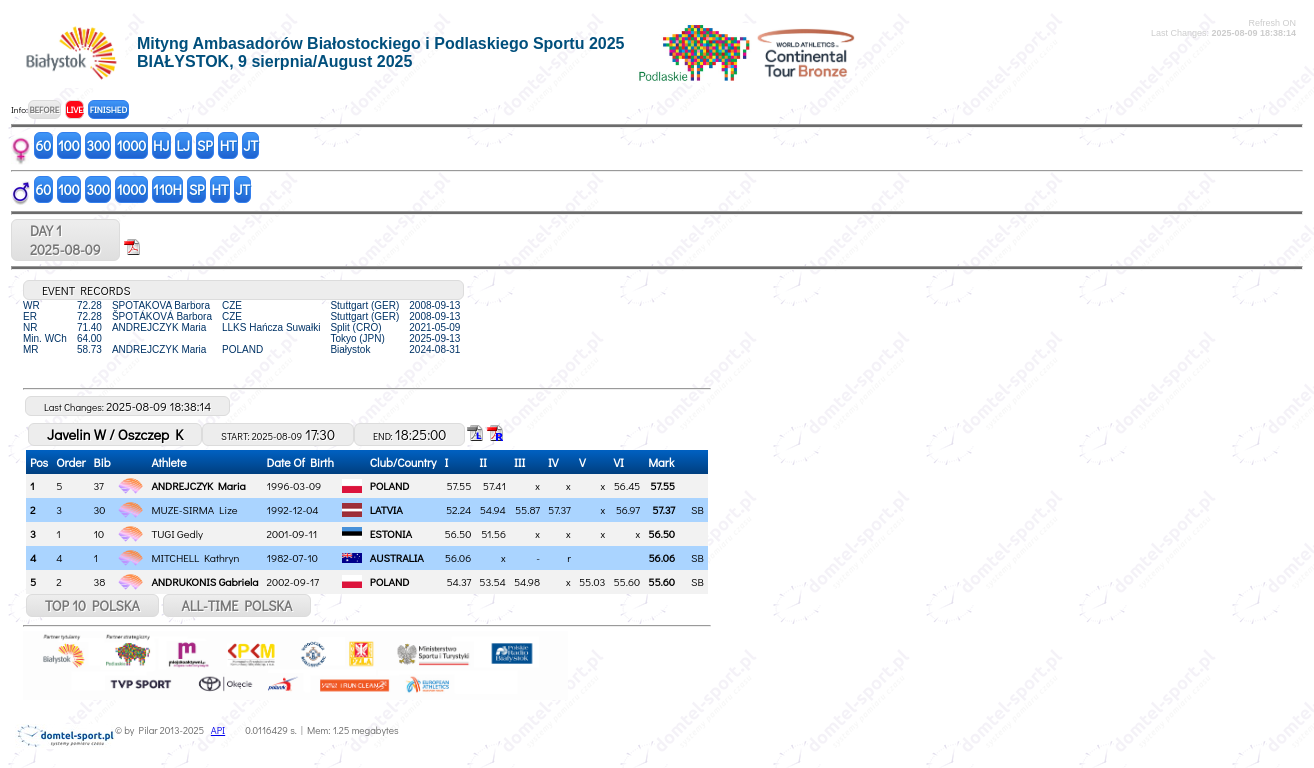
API (218, 730)
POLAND (390, 485)
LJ (183, 145)
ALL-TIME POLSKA (237, 605)
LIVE (74, 109)
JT (251, 145)
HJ (161, 145)
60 (44, 145)
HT (228, 145)
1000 (131, 145)
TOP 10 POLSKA (92, 605)
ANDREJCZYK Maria (198, 485)
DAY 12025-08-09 (65, 240)
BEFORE (44, 109)
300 (98, 145)
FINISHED (108, 109)
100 (69, 145)
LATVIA (386, 509)
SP (205, 145)
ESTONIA (391, 533)
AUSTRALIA (397, 557)
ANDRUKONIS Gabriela (204, 581)
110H (167, 189)
